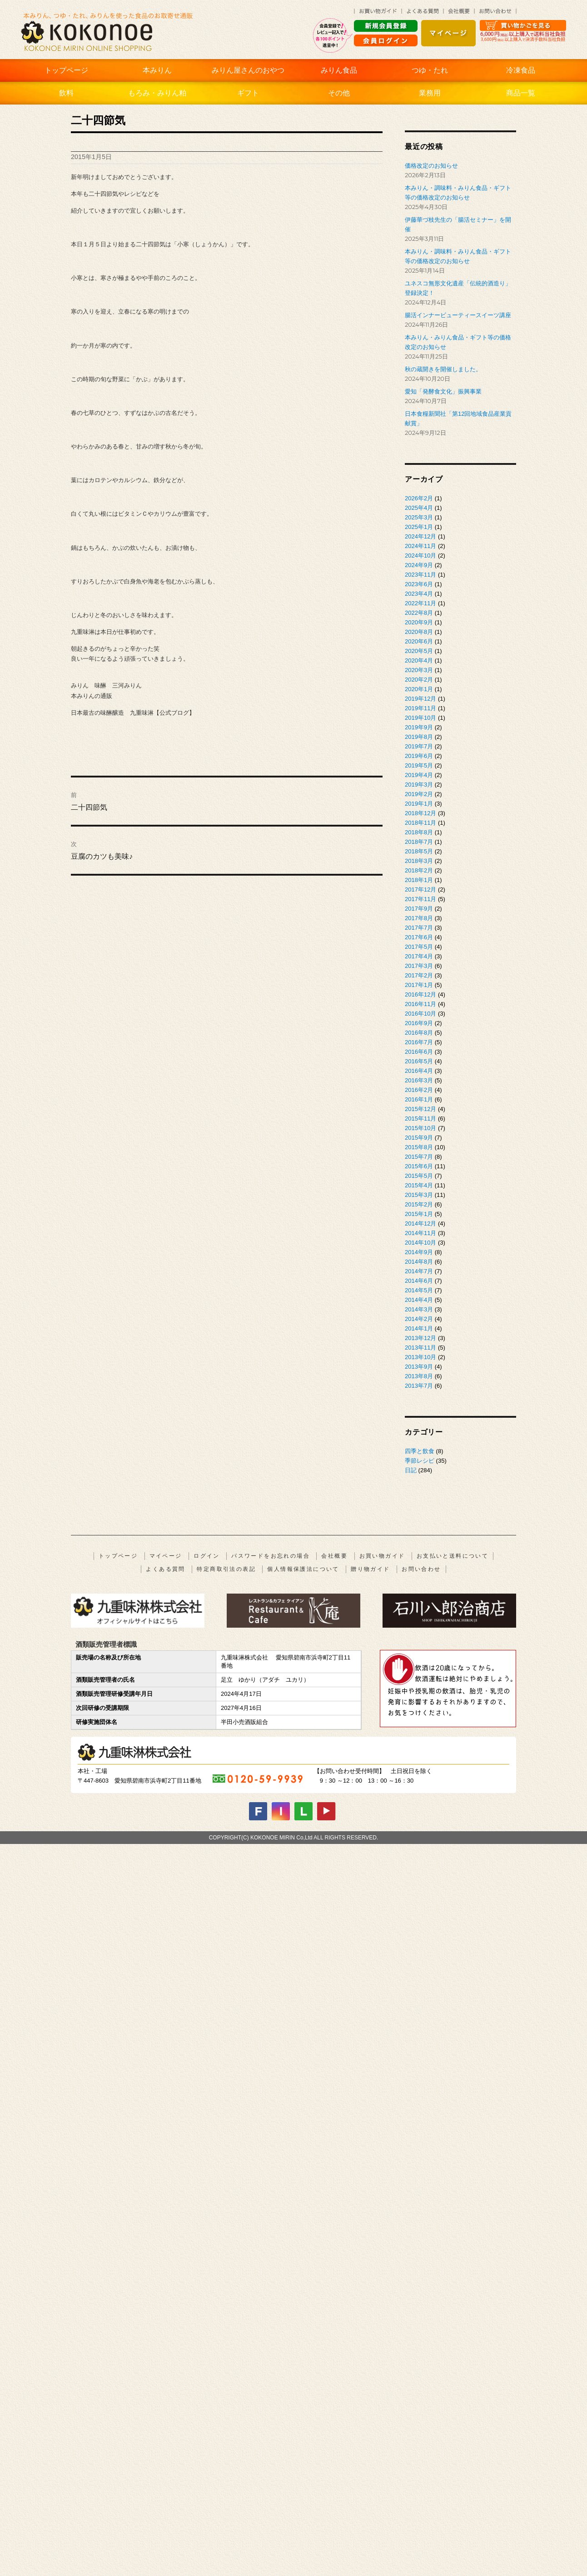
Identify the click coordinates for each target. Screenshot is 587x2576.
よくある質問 (165, 1569)
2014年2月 (419, 1318)
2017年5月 (419, 946)
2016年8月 (419, 1032)
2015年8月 (419, 1147)
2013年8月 (419, 1376)
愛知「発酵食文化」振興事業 (443, 391)
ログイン (207, 1556)
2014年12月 (420, 1223)
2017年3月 (419, 965)
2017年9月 (419, 908)
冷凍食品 (520, 70)
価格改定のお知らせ (431, 165)
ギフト (248, 93)
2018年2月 (419, 870)
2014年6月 (419, 1280)
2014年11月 (420, 1233)
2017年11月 (420, 899)
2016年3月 (419, 1080)
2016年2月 (419, 1089)
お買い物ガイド (382, 1556)
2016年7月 (419, 1042)
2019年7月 (419, 746)
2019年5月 (419, 765)
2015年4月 (419, 1185)
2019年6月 (419, 755)
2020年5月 (419, 651)
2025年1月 (419, 526)
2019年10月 (420, 717)
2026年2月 (419, 498)
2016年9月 (419, 1023)
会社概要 (334, 1556)
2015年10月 (420, 1128)
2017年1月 (419, 985)
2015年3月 (419, 1194)
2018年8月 (419, 832)
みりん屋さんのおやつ (248, 70)
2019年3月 (419, 784)
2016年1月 (419, 1099)
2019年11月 (420, 708)
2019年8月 (419, 736)
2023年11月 (420, 574)
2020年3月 (419, 670)
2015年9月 (419, 1137)
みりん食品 (339, 70)
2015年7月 (419, 1156)
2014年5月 (419, 1290)
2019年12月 (420, 698)
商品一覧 (520, 93)
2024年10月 (420, 555)
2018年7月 (419, 841)
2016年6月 (419, 1051)
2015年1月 (419, 1214)
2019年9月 (419, 727)
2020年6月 (419, 641)
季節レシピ (419, 1460)
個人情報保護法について (303, 1569)
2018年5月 (419, 851)
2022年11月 (420, 603)
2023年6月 (419, 584)
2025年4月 (419, 507)
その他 (339, 93)
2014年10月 (420, 1242)
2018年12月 (420, 813)
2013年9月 (419, 1366)
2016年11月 (420, 1004)
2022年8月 (419, 612)
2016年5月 (419, 1061)
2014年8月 (419, 1261)
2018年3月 (419, 860)
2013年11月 (420, 1347)
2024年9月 (419, 565)
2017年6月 (419, 937)
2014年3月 (419, 1309)
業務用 (430, 93)
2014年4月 (419, 1299)
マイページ (165, 1556)
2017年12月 (420, 889)
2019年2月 (419, 794)
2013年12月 (420, 1338)
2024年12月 (420, 536)
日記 (411, 1470)
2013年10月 (420, 1357)
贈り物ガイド (370, 1569)
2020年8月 (419, 631)
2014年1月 (419, 1328)
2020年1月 (419, 689)
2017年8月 (419, 918)
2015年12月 (420, 1109)
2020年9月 (419, 622)
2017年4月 (419, 956)
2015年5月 (419, 1175)
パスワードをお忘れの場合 (270, 1556)
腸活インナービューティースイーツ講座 (458, 315)
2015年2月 (419, 1204)
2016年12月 (420, 994)
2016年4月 (419, 1070)
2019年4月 (419, 775)
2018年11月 (420, 822)
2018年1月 (419, 880)
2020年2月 (419, 679)
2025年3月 (419, 517)
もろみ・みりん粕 (157, 93)
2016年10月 (420, 1013)
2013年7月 (419, 1385)
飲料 (66, 93)
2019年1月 (419, 803)
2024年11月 (420, 546)
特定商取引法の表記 (226, 1569)
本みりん (157, 70)
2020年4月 (419, 660)
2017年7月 (419, 927)
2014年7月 (419, 1271)
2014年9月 (419, 1252)
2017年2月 (419, 975)
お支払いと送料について (452, 1556)
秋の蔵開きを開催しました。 (443, 369)
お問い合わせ (421, 1569)
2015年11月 (420, 1118)
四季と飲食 (419, 1451)
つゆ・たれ (430, 70)
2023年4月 (419, 593)
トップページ (66, 70)
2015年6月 (419, 1166)
